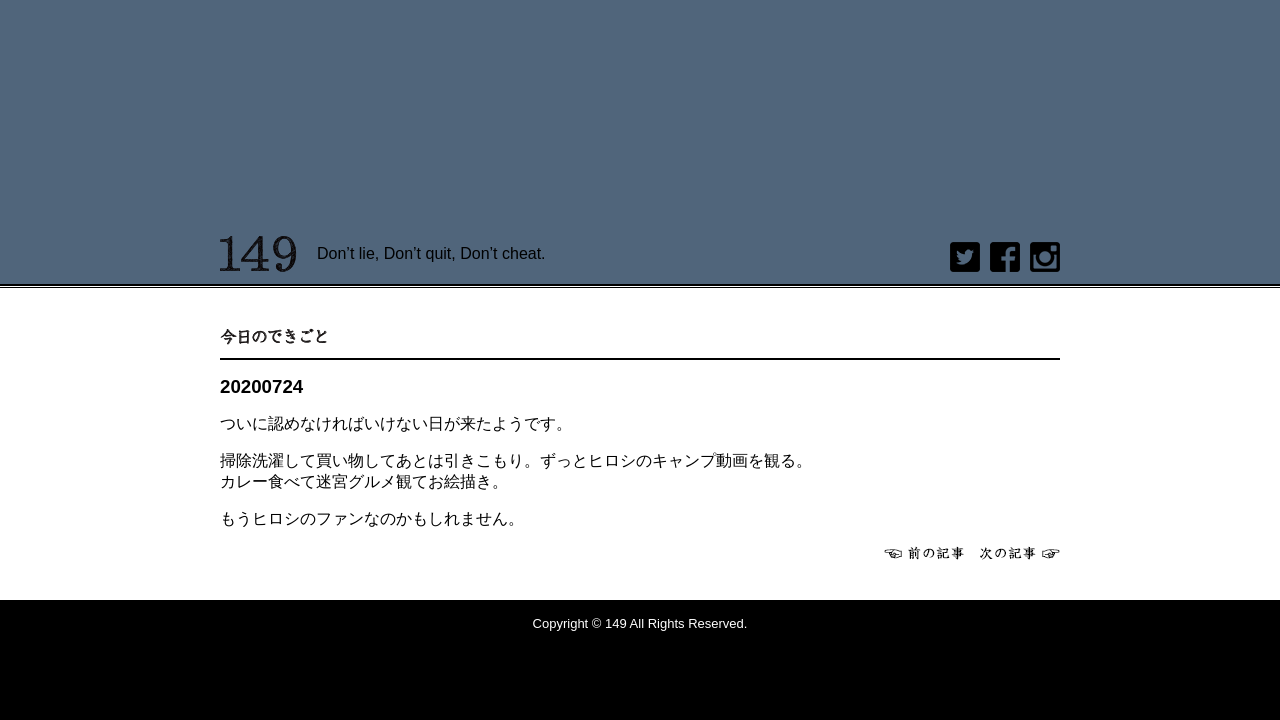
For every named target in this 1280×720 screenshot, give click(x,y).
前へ (924, 553)
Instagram (1045, 257)
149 (258, 254)
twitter (965, 257)
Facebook (1005, 257)
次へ (1020, 553)
